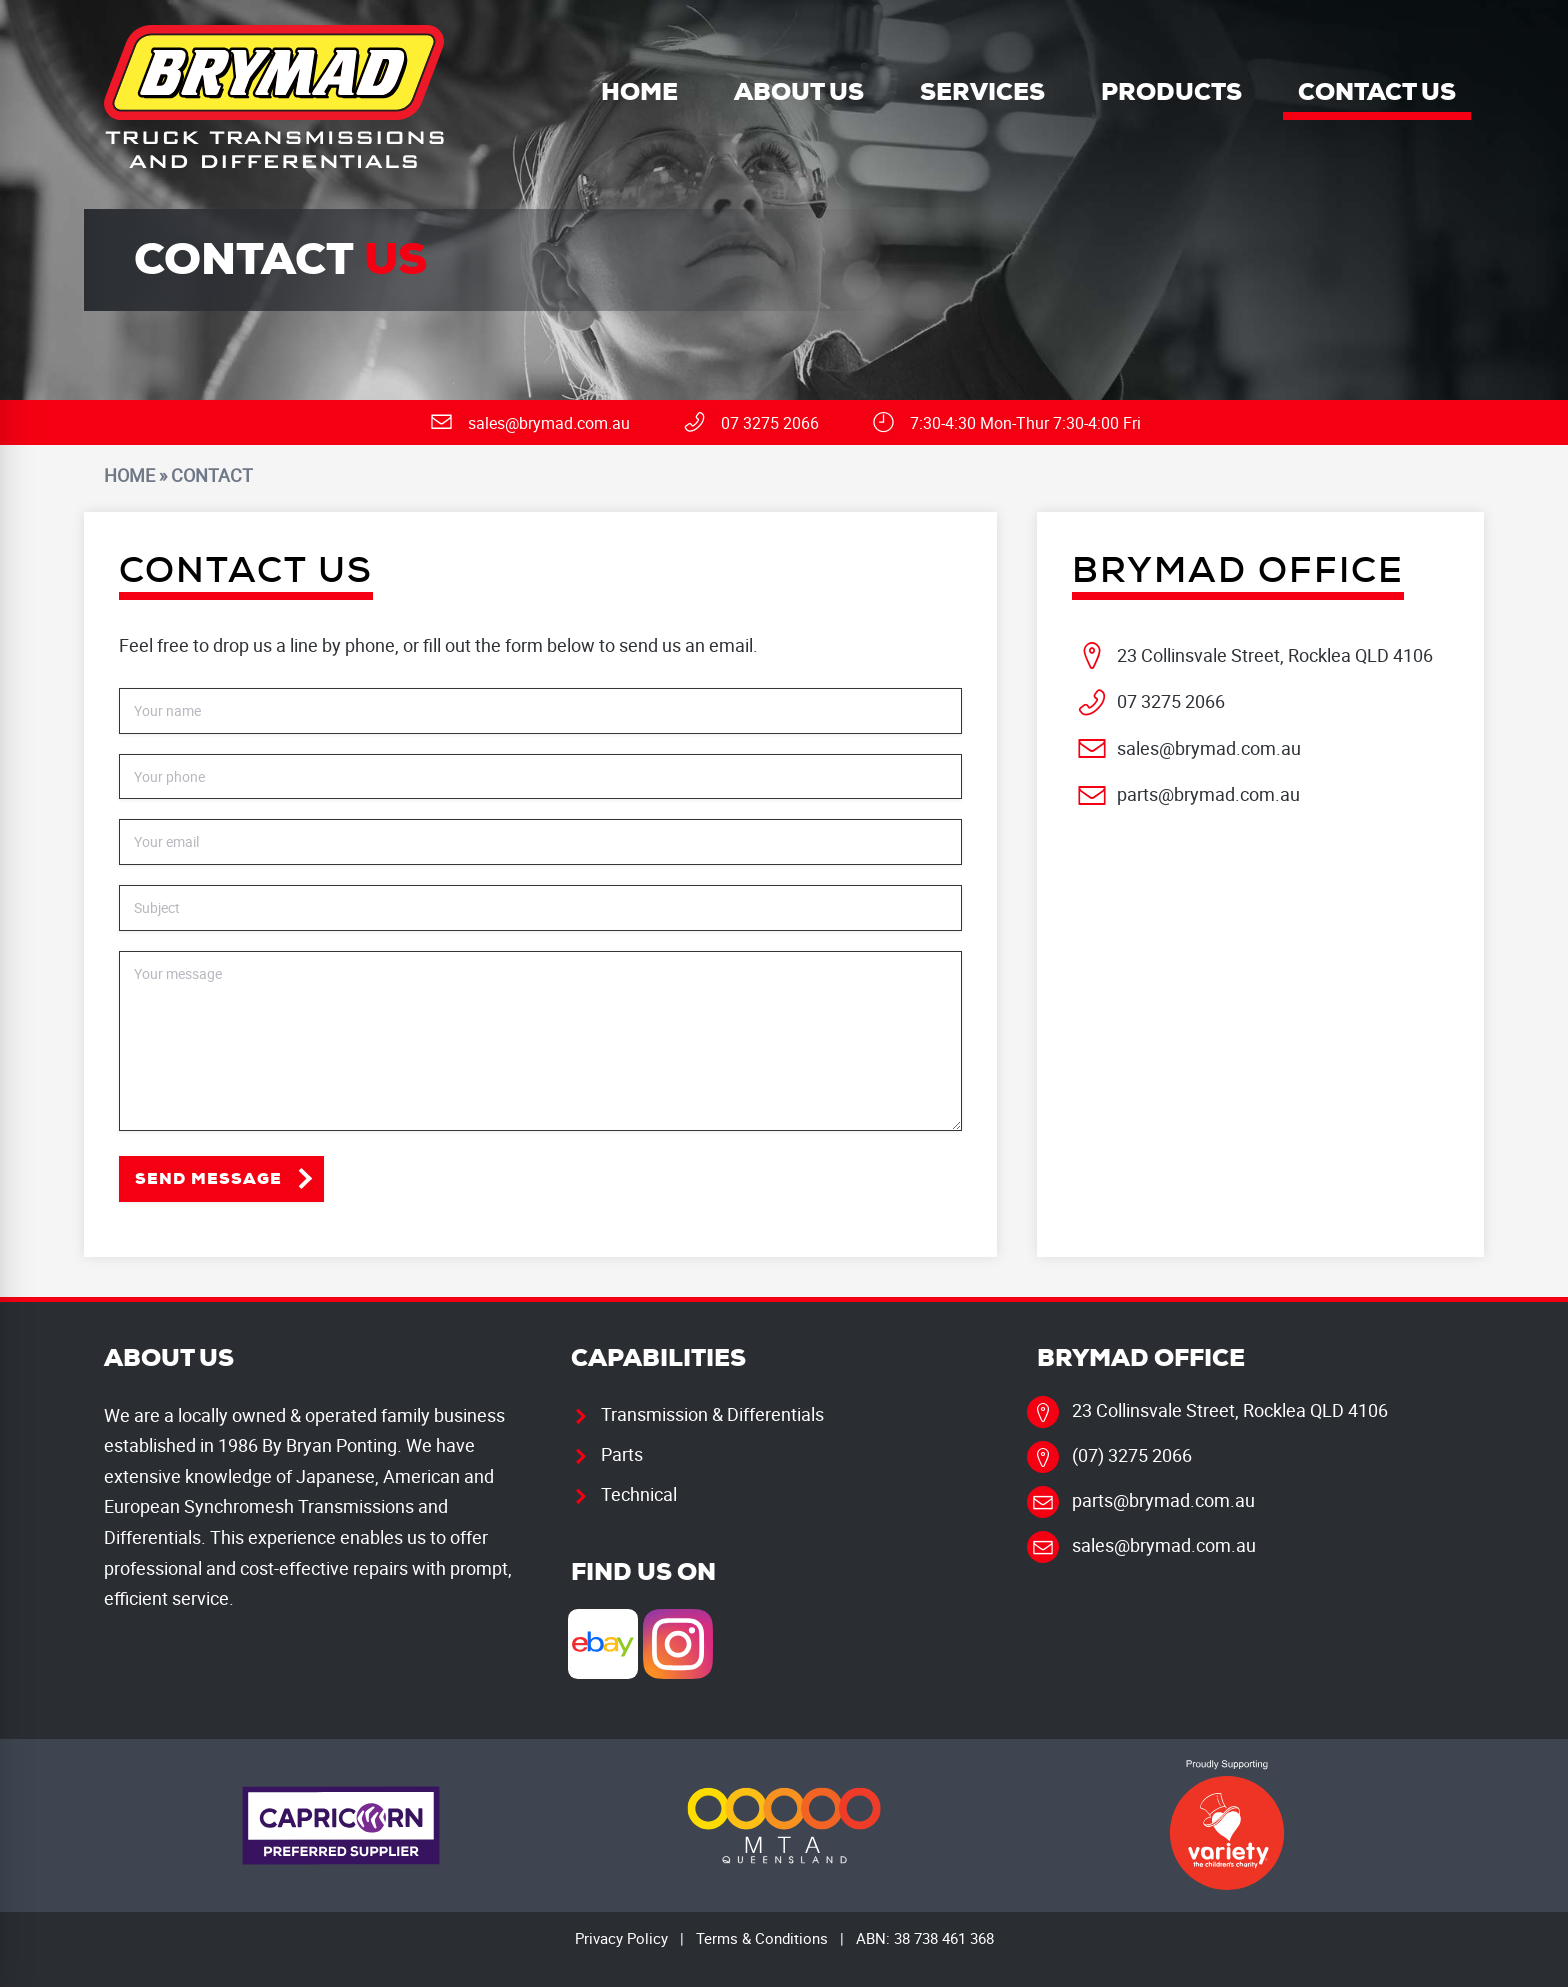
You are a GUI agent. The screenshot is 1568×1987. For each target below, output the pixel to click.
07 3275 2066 (1171, 701)
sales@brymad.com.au (1209, 748)
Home (129, 475)
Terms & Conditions (762, 1938)
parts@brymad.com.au (1208, 794)
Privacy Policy (621, 1938)
